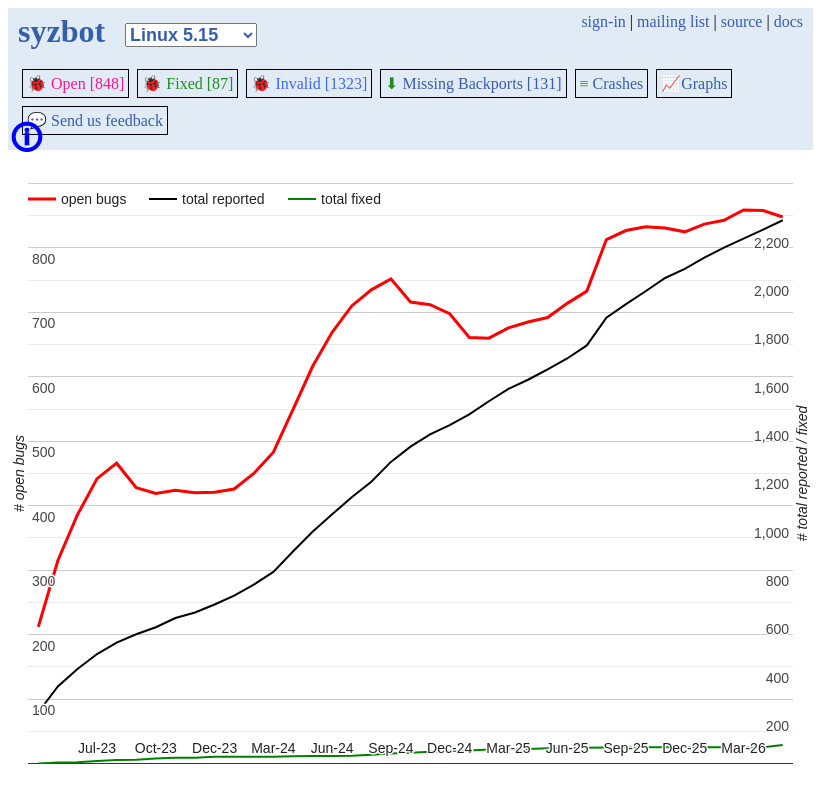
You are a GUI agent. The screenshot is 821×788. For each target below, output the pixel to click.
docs (788, 21)
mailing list (673, 21)
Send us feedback (95, 120)
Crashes (612, 83)
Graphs (694, 83)
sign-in (603, 21)
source (742, 21)
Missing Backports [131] (473, 83)
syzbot (61, 31)
